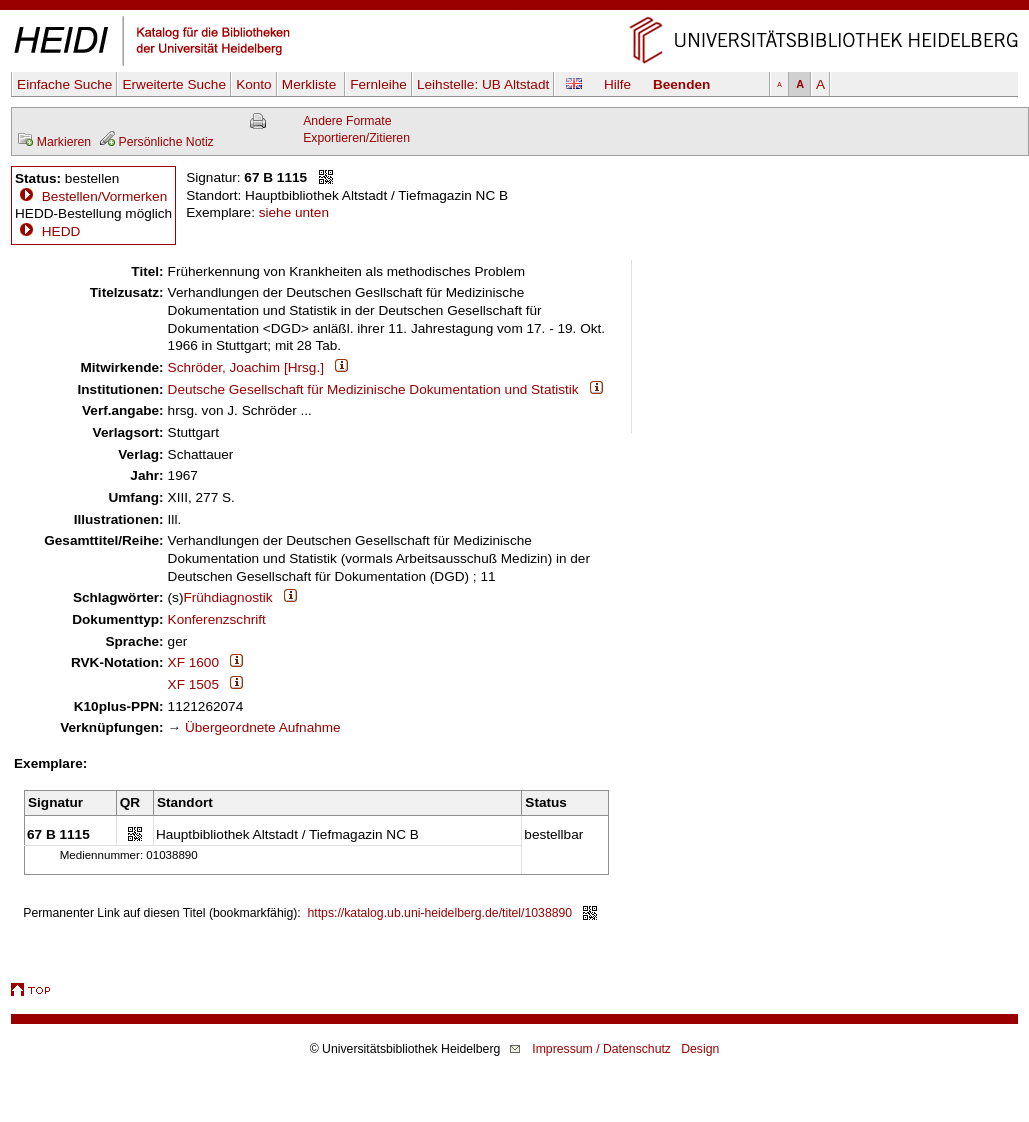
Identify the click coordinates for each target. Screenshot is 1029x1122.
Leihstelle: (483, 84)
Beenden (681, 84)
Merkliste (311, 84)
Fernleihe (378, 84)
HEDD (47, 231)
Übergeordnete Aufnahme (263, 727)
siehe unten (294, 212)
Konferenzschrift (217, 619)
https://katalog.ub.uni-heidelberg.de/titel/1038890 (440, 913)
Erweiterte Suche (174, 84)
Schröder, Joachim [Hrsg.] (246, 367)
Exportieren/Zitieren (356, 138)
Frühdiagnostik (227, 597)
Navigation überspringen (514, 8)
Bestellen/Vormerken (104, 196)
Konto (254, 84)
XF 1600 (193, 662)
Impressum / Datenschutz (601, 1049)
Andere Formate (347, 121)
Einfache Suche (64, 84)
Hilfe (617, 84)
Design (700, 1049)
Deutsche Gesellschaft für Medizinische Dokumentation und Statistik (373, 389)
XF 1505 (193, 684)
